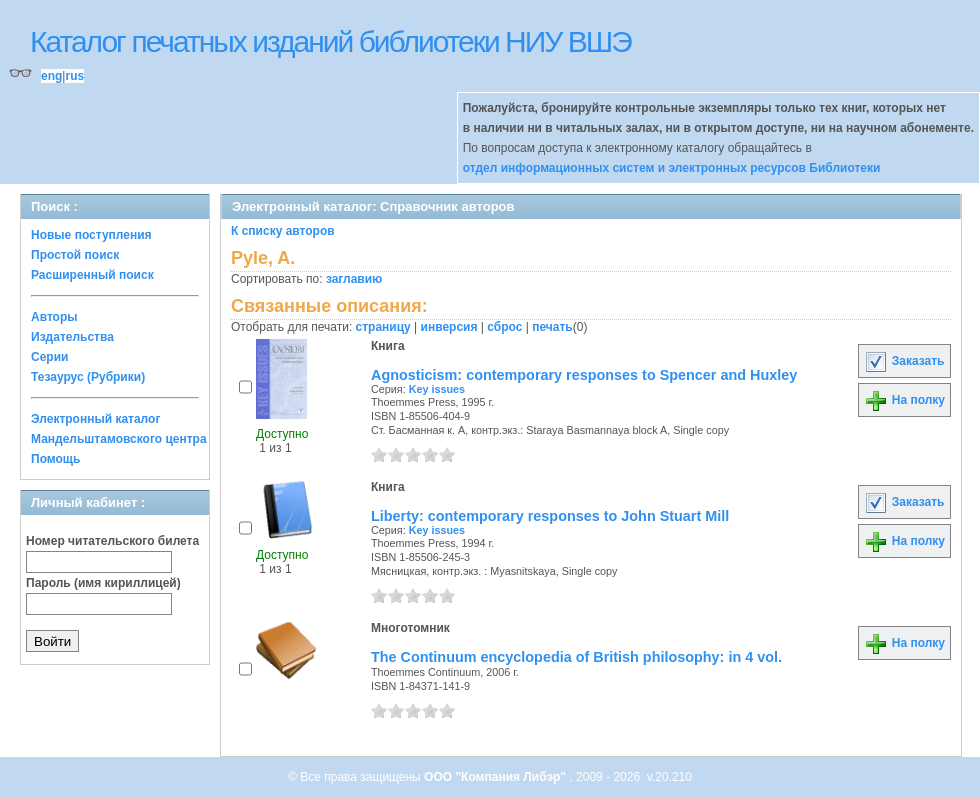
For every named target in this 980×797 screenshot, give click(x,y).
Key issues (437, 389)
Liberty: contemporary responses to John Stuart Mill (550, 516)
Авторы (54, 317)
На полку (904, 400)
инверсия (449, 327)
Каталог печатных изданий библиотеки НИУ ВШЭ (330, 41)
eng (51, 76)
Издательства (72, 337)
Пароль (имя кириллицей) (103, 583)
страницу (383, 327)
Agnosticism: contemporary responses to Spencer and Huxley (584, 375)
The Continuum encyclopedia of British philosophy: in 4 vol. (576, 657)
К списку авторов (283, 231)
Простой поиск (75, 255)
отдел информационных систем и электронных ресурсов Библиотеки (672, 168)
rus (74, 76)
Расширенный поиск (92, 275)
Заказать (904, 361)
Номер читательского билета (112, 541)
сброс (504, 327)
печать (552, 327)
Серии (49, 357)
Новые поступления (91, 235)
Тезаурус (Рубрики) (88, 377)
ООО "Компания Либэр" (496, 777)
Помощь (55, 459)
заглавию (354, 279)
